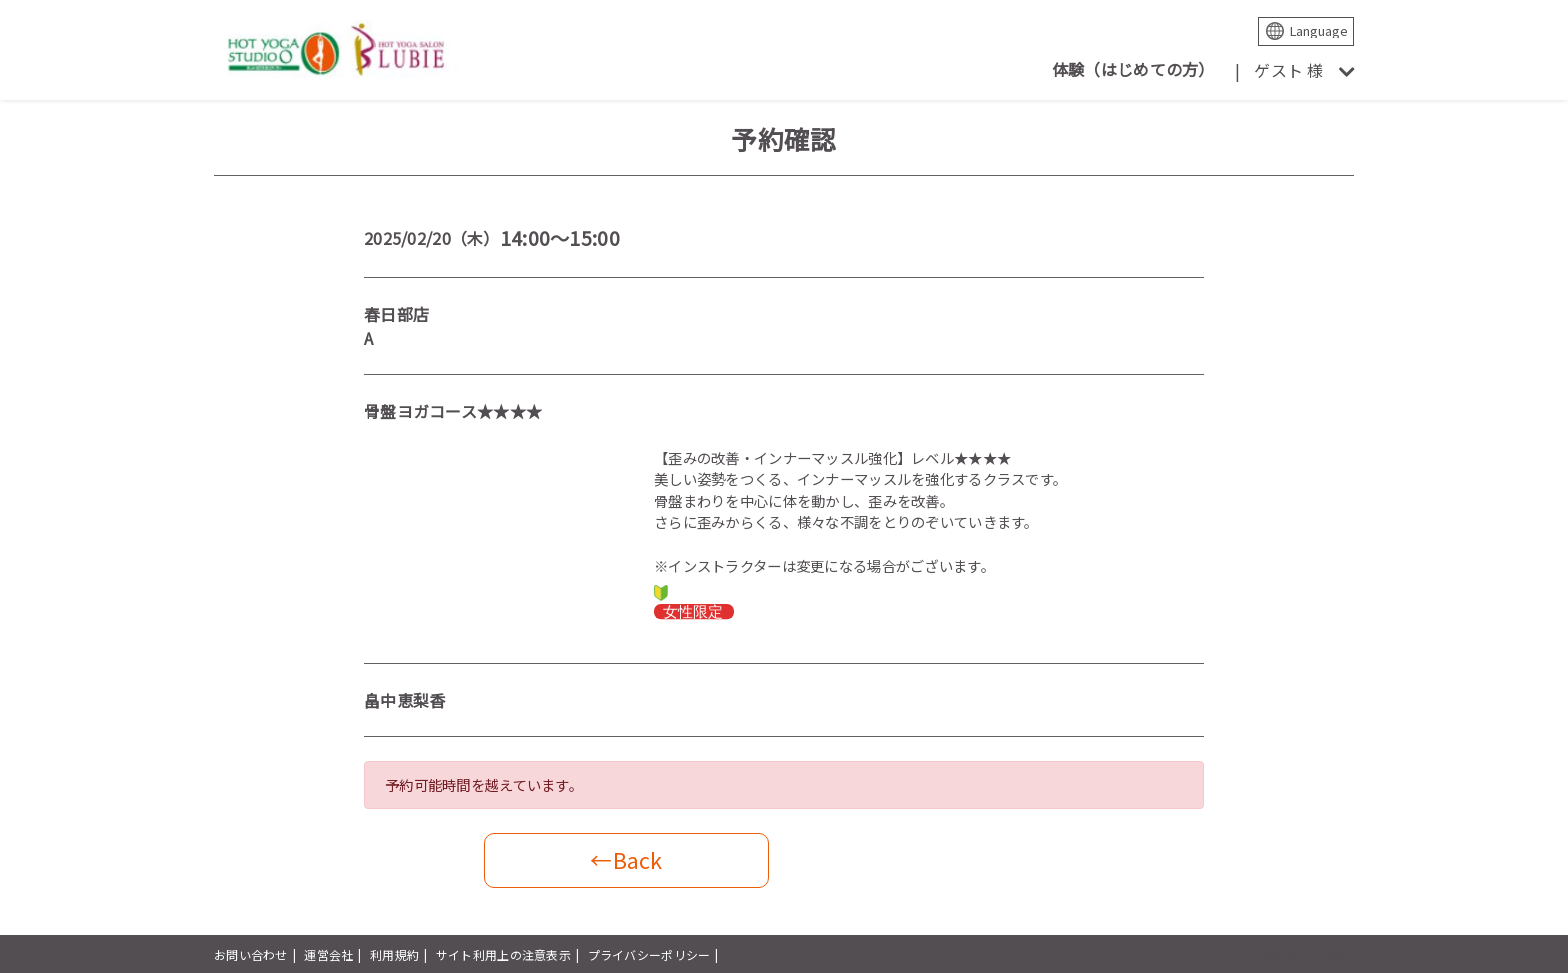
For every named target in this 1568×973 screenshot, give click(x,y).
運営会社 (328, 954)
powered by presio (1299, 954)
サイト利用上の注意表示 (503, 954)
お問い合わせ (251, 954)
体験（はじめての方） (1133, 69)
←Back (626, 859)
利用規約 (394, 954)
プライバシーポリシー (649, 954)
